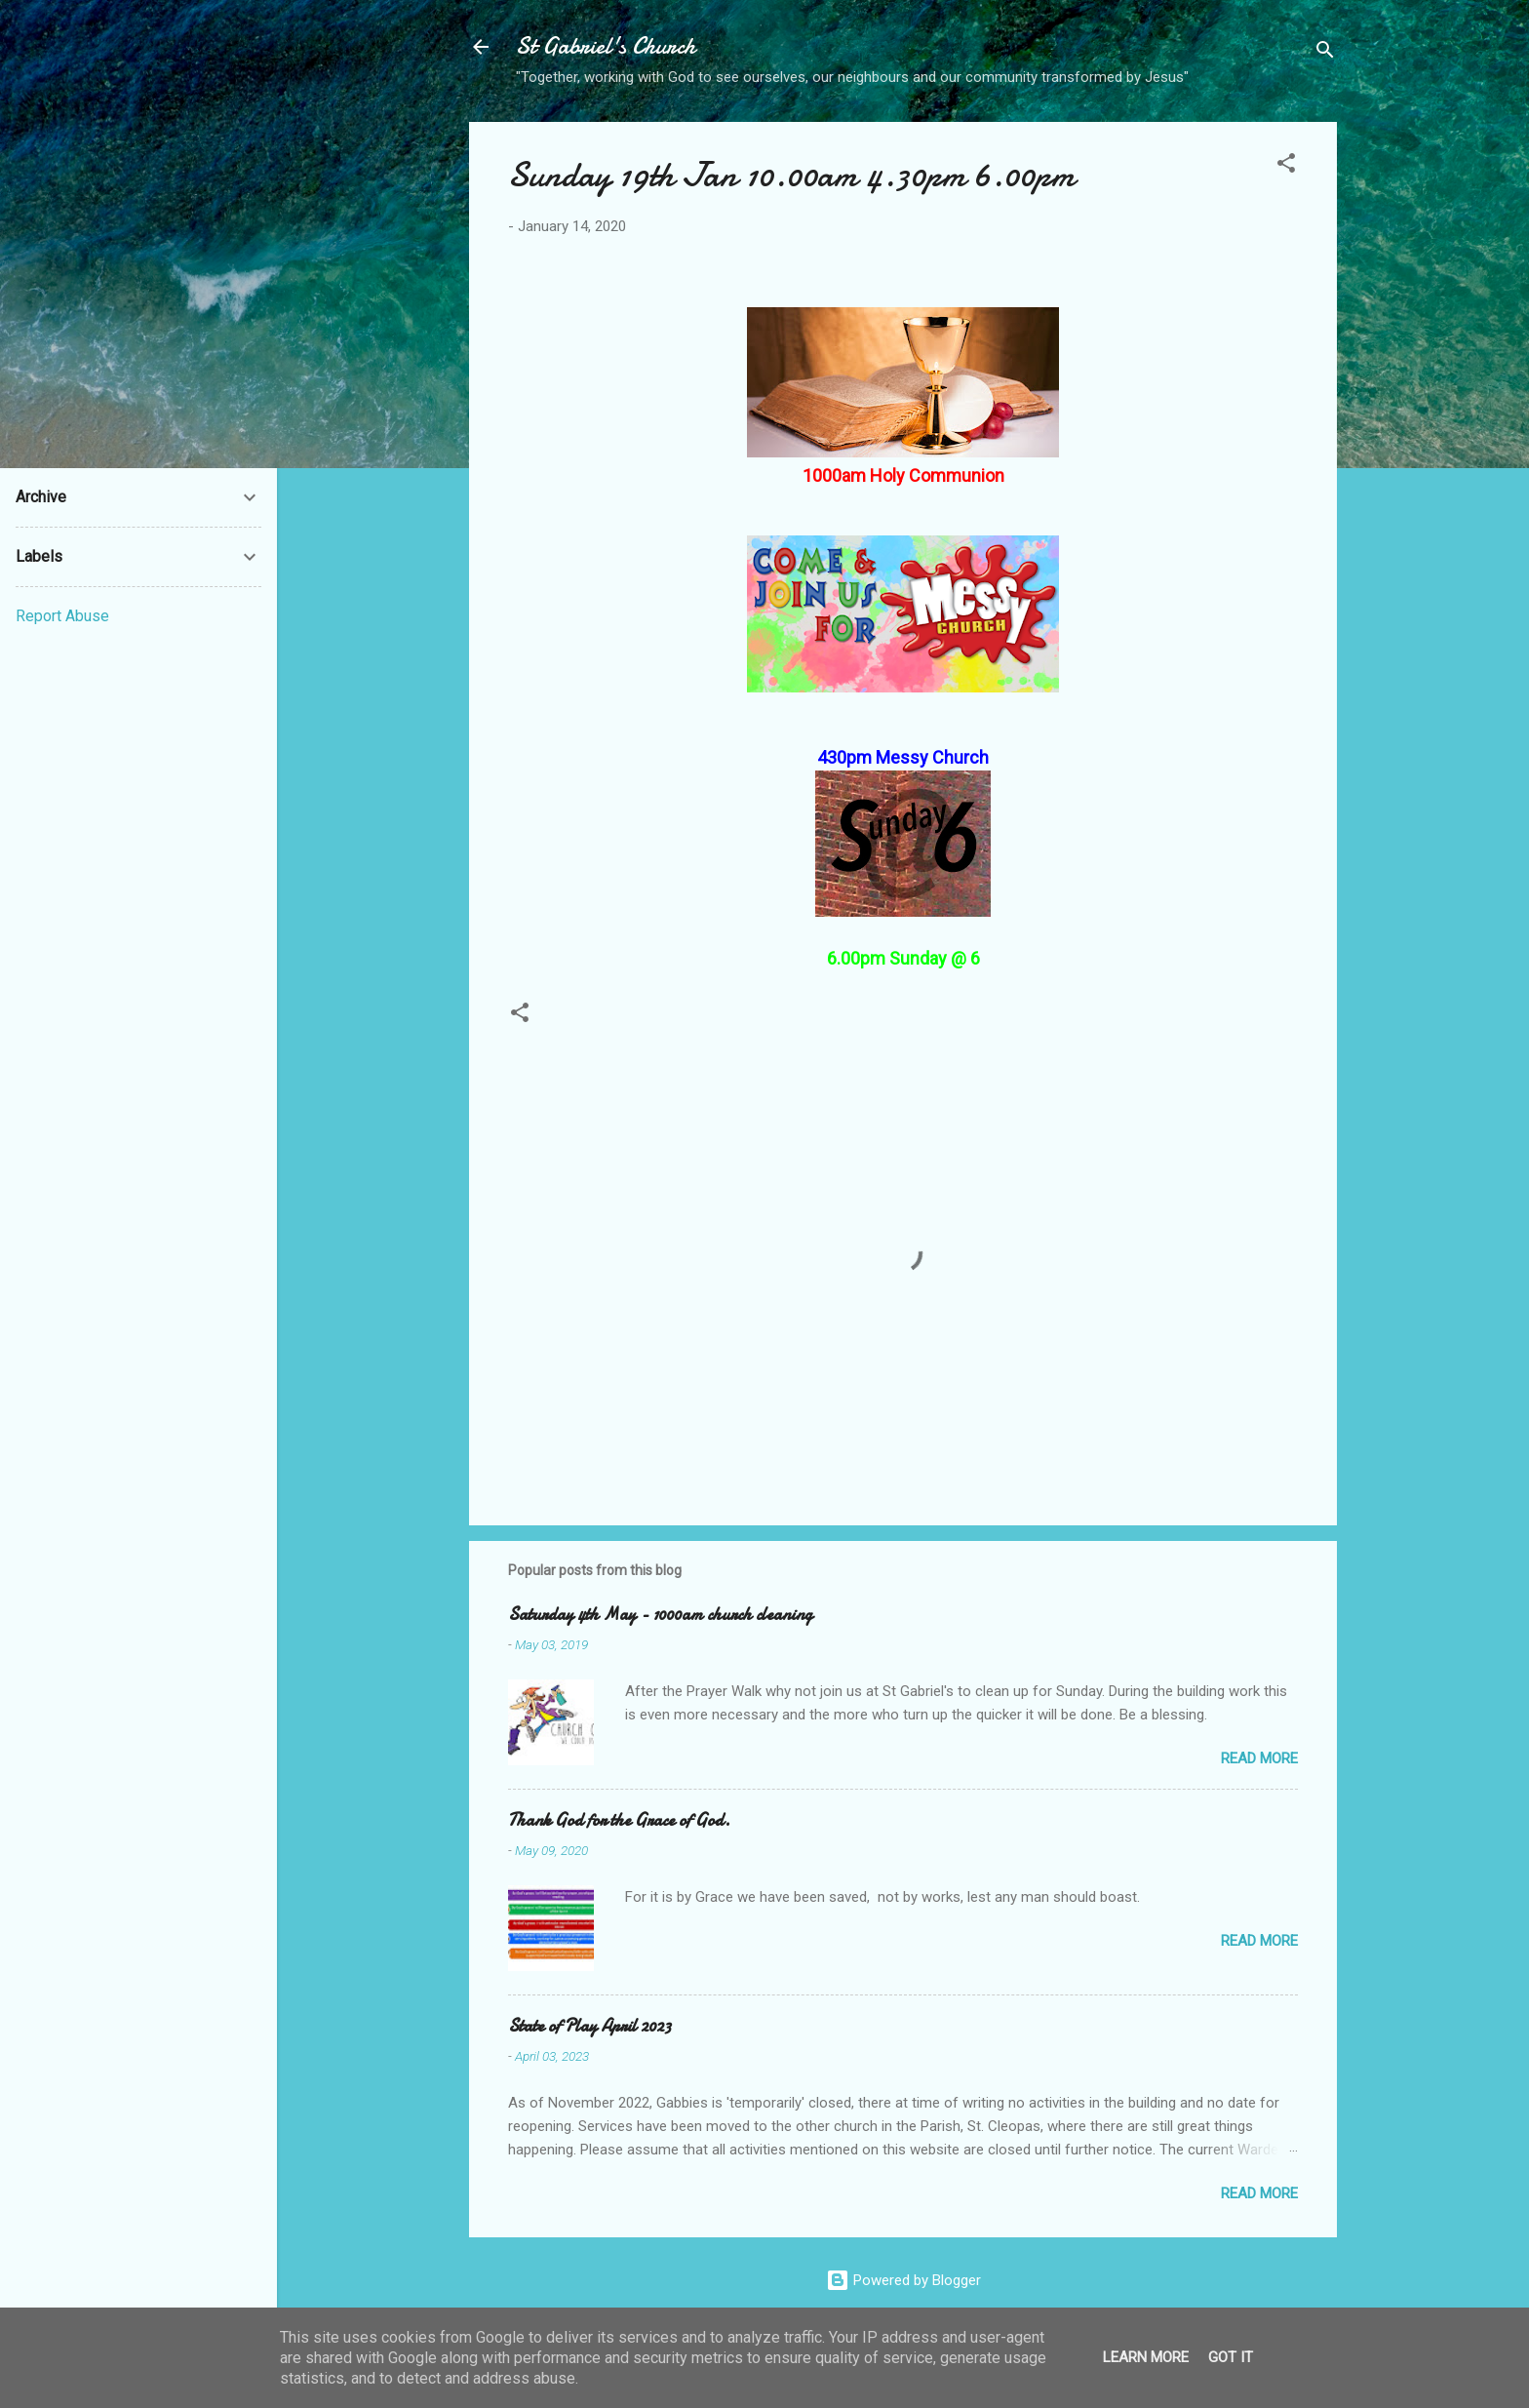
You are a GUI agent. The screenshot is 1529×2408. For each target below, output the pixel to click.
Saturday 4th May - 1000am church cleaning (660, 1614)
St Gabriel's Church (605, 46)
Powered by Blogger (903, 2280)
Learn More (1146, 2357)
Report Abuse (62, 616)
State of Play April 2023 (589, 2026)
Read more (1259, 1758)
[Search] (1325, 53)
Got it (1230, 2357)
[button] (1286, 166)
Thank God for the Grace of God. (619, 1820)
